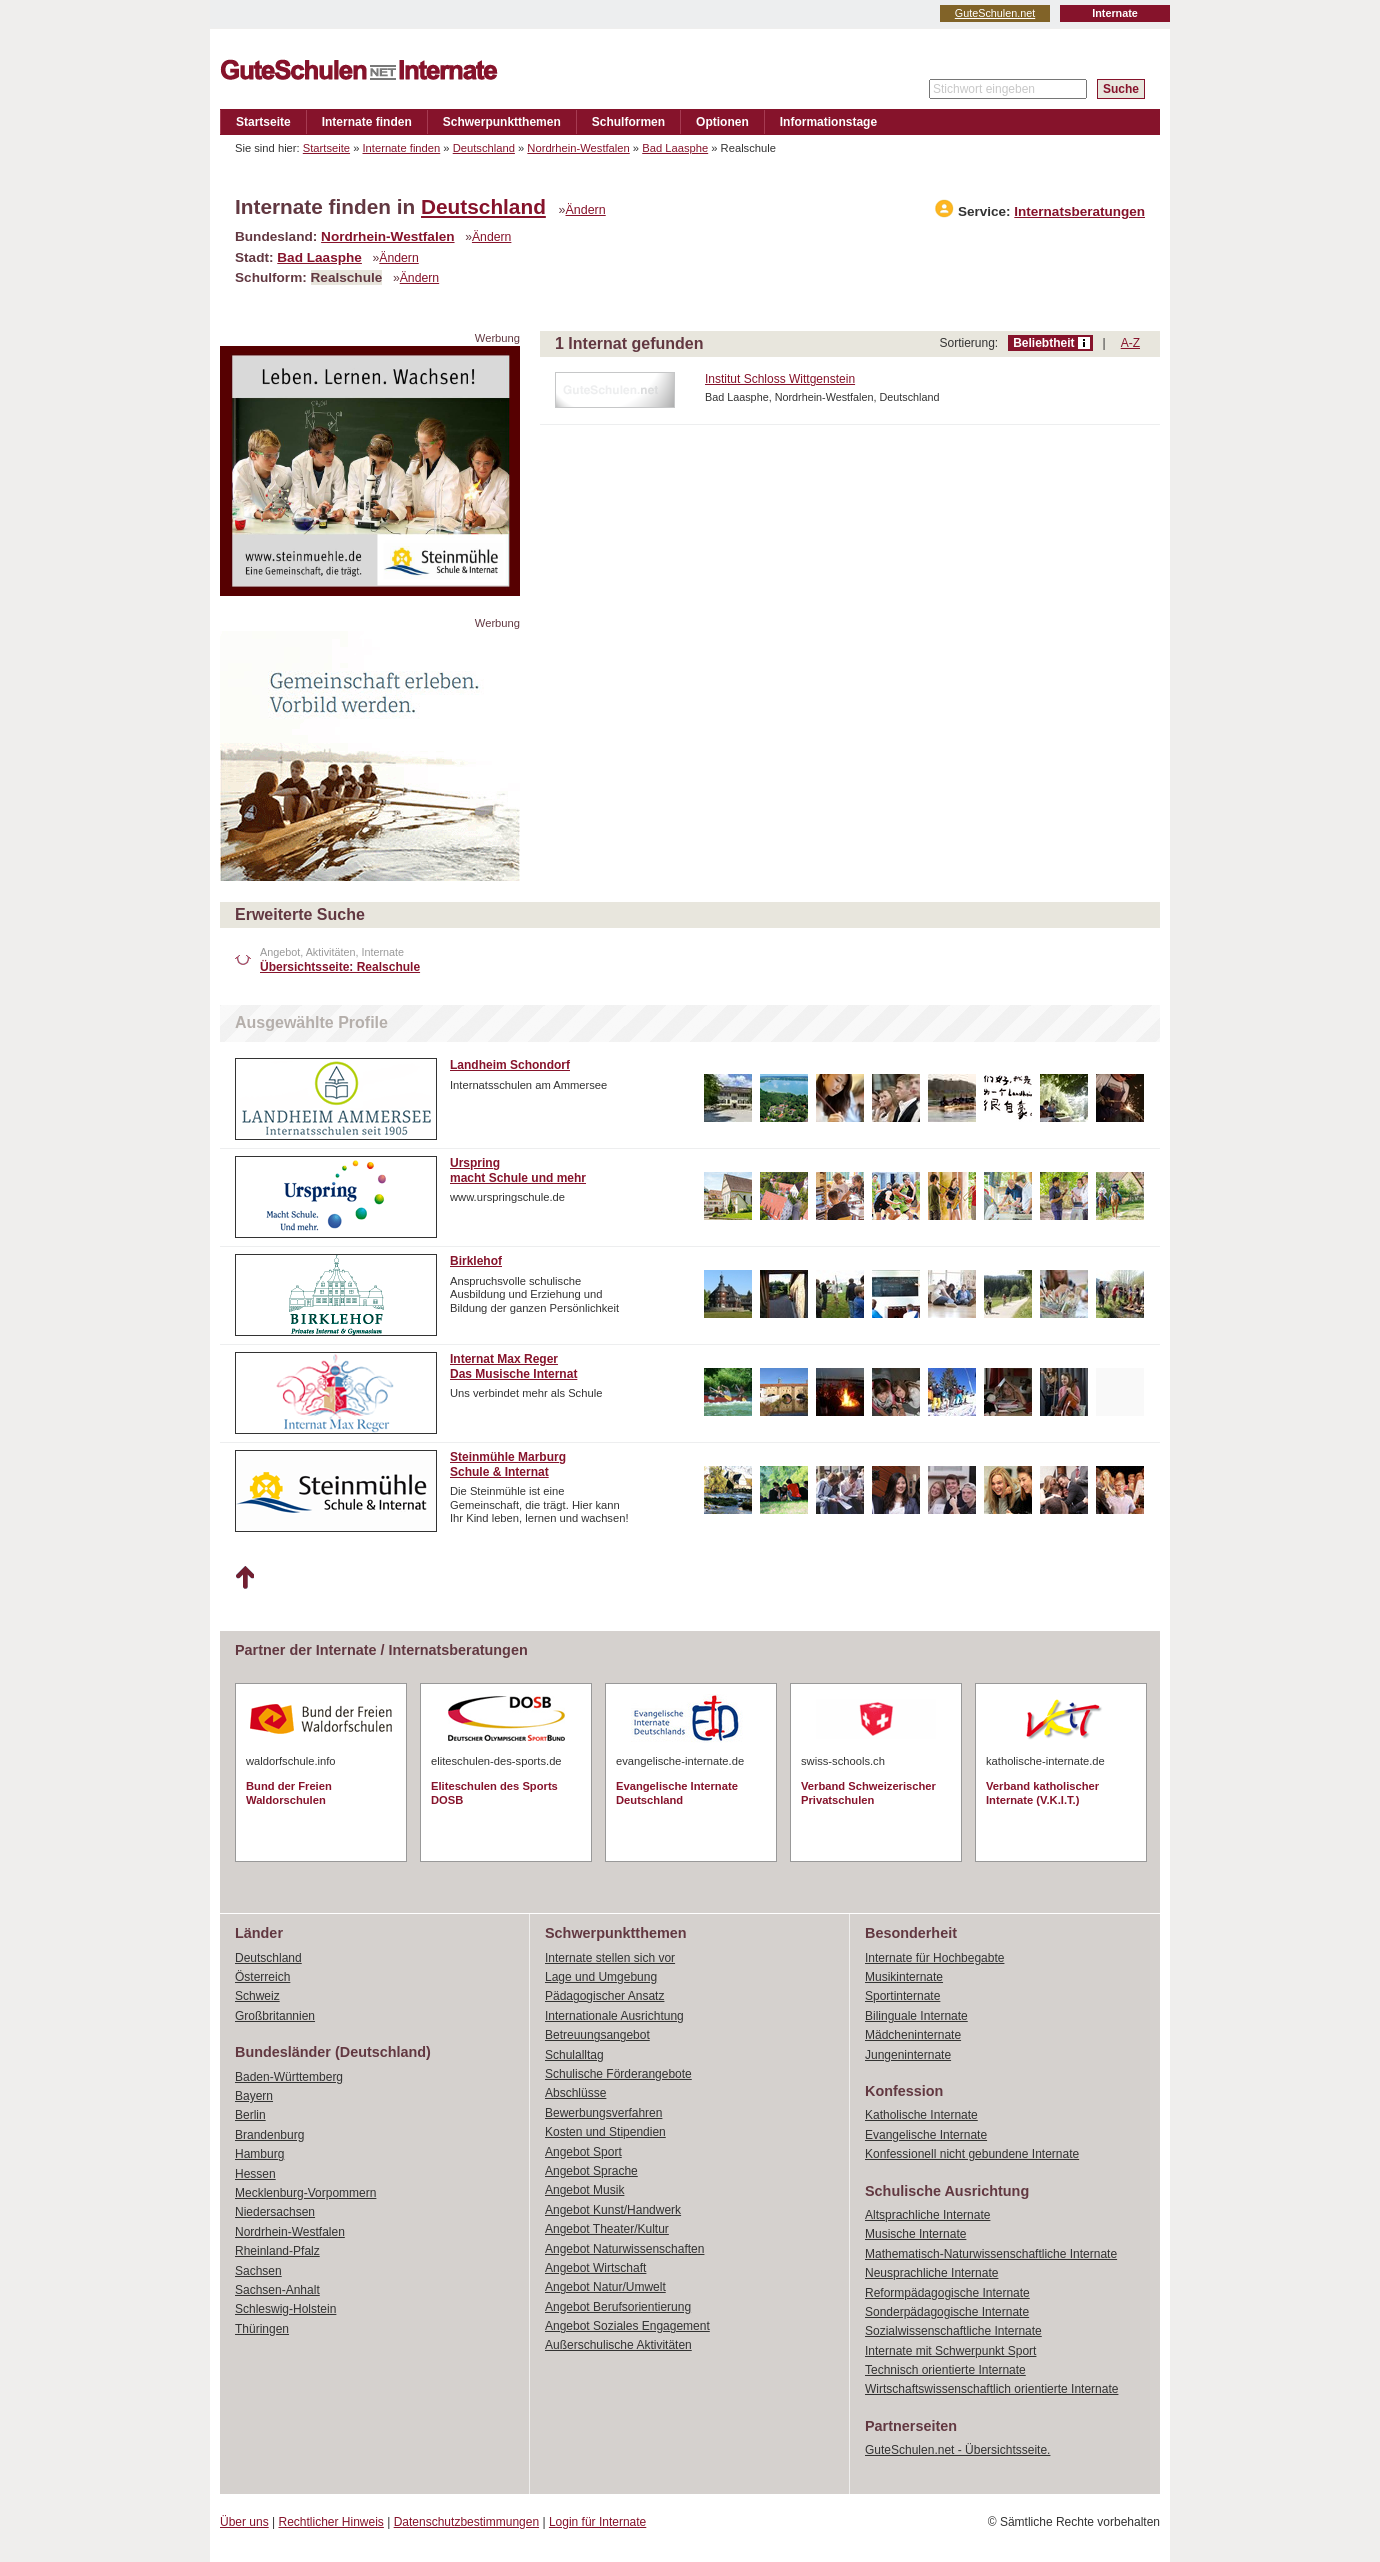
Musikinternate (904, 1977)
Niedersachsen (275, 2212)
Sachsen (258, 2271)
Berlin (250, 2115)
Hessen (255, 2174)
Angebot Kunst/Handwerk (613, 2210)
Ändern (586, 210)
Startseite (263, 122)
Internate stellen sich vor (610, 1958)
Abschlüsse (575, 2093)
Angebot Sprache (591, 2171)
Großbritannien (275, 2016)
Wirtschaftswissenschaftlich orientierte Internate (991, 2389)
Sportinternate (902, 1996)
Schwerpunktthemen (502, 122)
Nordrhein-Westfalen (578, 148)
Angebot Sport (583, 2152)
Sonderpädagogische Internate (947, 2312)
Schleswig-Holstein (285, 2309)
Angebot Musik (584, 2190)
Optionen (722, 122)
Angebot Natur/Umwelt (605, 2287)
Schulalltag (574, 2055)
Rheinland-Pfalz (277, 2251)
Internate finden (367, 122)
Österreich (262, 1977)
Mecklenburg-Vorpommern (305, 2193)
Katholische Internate (921, 2115)
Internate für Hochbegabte (934, 1958)
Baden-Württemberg (289, 2077)
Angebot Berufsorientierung (618, 2307)
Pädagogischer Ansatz (604, 1996)
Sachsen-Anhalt (277, 2290)
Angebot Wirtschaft (595, 2268)
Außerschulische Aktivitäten (618, 2345)
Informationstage (828, 122)
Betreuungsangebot (597, 2035)
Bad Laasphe (675, 148)
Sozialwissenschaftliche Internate (953, 2331)
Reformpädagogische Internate (947, 2293)
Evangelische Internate (926, 2135)
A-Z (1130, 343)
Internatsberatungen (1079, 211)
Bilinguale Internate (916, 2016)
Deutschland (484, 148)
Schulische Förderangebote (618, 2074)
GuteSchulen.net (995, 13)
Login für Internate (597, 2522)
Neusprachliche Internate (931, 2273)
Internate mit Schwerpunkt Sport (950, 2351)
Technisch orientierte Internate (945, 2370)
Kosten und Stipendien (605, 2132)
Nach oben (244, 1578)
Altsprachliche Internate (927, 2215)
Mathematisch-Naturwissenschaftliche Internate (991, 2254)
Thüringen (262, 2329)
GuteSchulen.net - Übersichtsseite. (957, 2450)
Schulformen (628, 122)
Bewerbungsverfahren (603, 2113)
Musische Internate (915, 2234)
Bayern (254, 2096)
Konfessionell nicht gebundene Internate (972, 2154)
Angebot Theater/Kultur (607, 2229)
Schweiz (257, 1996)
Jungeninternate (908, 2055)
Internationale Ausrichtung (614, 2016)
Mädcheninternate (913, 2035)
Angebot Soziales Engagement (627, 2326)
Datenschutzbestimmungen (466, 2522)
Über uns (244, 2522)
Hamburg (259, 2154)
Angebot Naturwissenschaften (624, 2249)
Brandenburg (269, 2135)
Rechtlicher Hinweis (331, 2522)
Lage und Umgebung (601, 1977)
